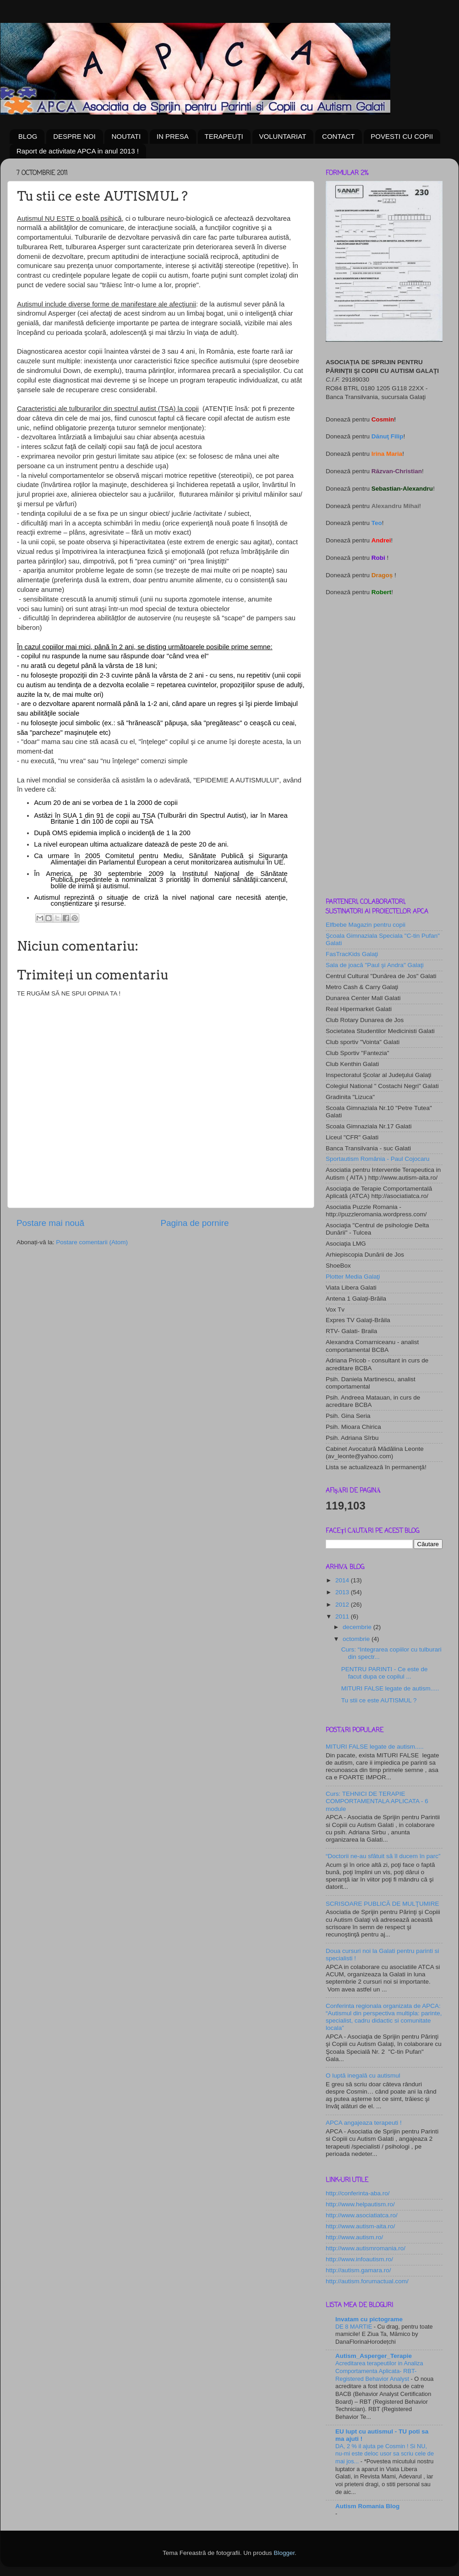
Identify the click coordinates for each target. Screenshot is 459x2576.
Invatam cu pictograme (369, 2319)
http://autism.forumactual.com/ (367, 2281)
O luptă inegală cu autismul (363, 2075)
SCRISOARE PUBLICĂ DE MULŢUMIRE (382, 1903)
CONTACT (338, 136)
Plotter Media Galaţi (353, 1276)
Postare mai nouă (50, 1223)
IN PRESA (173, 136)
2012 (343, 1604)
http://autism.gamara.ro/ (358, 2270)
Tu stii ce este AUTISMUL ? (379, 1700)
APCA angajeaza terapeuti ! (364, 2122)
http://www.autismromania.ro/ (365, 2248)
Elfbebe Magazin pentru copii (365, 924)
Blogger (284, 2552)
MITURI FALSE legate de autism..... (390, 1688)
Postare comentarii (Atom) (92, 1242)
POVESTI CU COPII (402, 136)
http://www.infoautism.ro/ (359, 2259)
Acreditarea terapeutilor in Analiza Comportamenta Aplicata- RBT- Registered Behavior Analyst (379, 2371)
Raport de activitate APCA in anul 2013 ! (77, 151)
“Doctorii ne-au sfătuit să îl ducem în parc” (383, 1856)
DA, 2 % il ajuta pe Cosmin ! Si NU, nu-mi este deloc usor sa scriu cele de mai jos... (384, 2454)
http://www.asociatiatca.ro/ (362, 2215)
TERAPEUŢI (224, 136)
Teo (377, 523)
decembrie (358, 1627)
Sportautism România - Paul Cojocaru (378, 1158)
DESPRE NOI (74, 136)
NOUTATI (126, 136)
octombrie (357, 1638)
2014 (343, 1580)
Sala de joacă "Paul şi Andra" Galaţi (375, 965)
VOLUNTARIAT (282, 136)
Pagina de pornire (194, 1223)
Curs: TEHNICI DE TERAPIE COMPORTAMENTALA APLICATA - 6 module (377, 1801)
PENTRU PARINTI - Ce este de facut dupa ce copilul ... (384, 1673)
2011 (343, 1616)
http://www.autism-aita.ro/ (360, 2226)
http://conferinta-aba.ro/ (358, 2193)
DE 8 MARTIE (354, 2326)
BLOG (28, 136)
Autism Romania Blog (367, 2506)
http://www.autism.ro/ (354, 2237)
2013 (343, 1592)
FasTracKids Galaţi (352, 954)
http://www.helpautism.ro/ (360, 2204)
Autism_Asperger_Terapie (373, 2355)
